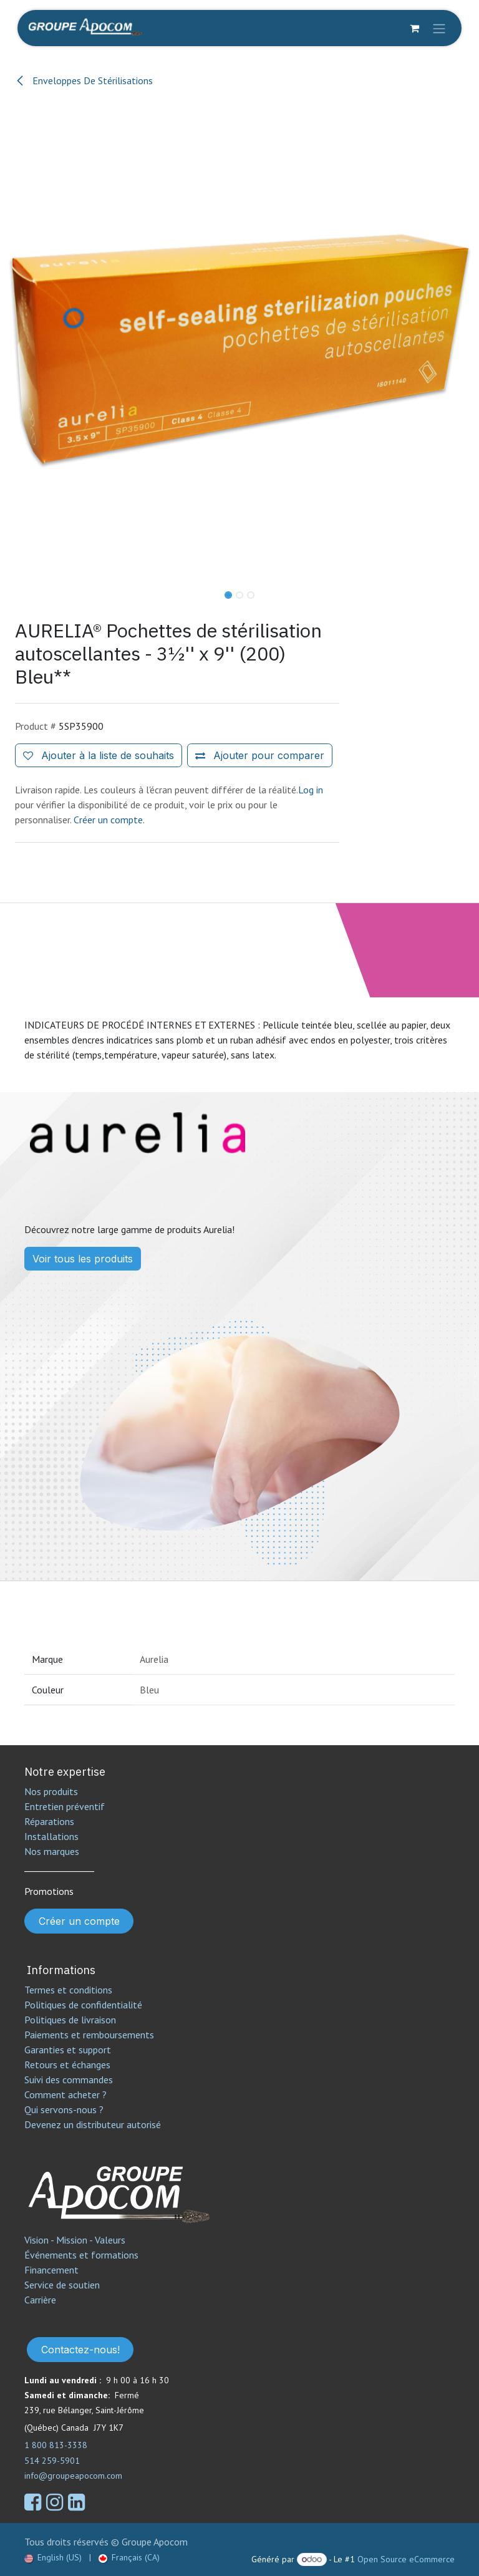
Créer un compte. (109, 819)
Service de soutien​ (62, 2284)
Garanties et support (67, 2049)
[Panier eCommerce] (414, 28)
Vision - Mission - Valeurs (74, 2240)
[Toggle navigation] (439, 28)
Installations (51, 1836)
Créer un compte (79, 1921)
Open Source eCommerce (406, 2559)
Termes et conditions (68, 1989)
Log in (310, 789)
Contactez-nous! (80, 2349)
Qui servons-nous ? (64, 2109)
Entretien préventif (64, 1806)
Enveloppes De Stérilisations (84, 80)
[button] (24, 591)
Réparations (49, 1821)
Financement (51, 2270)
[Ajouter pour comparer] (259, 755)
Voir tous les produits (82, 1258)
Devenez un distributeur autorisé (93, 2124)
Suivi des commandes (68, 2079)
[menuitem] (53, 2557)
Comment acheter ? (65, 2094)
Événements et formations (81, 2255)
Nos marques (51, 1851)
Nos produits (51, 1791)
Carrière (40, 2299)
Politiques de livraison (70, 2019)
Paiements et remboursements (89, 2034)
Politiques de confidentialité (83, 2004)
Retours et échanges (67, 2064)
